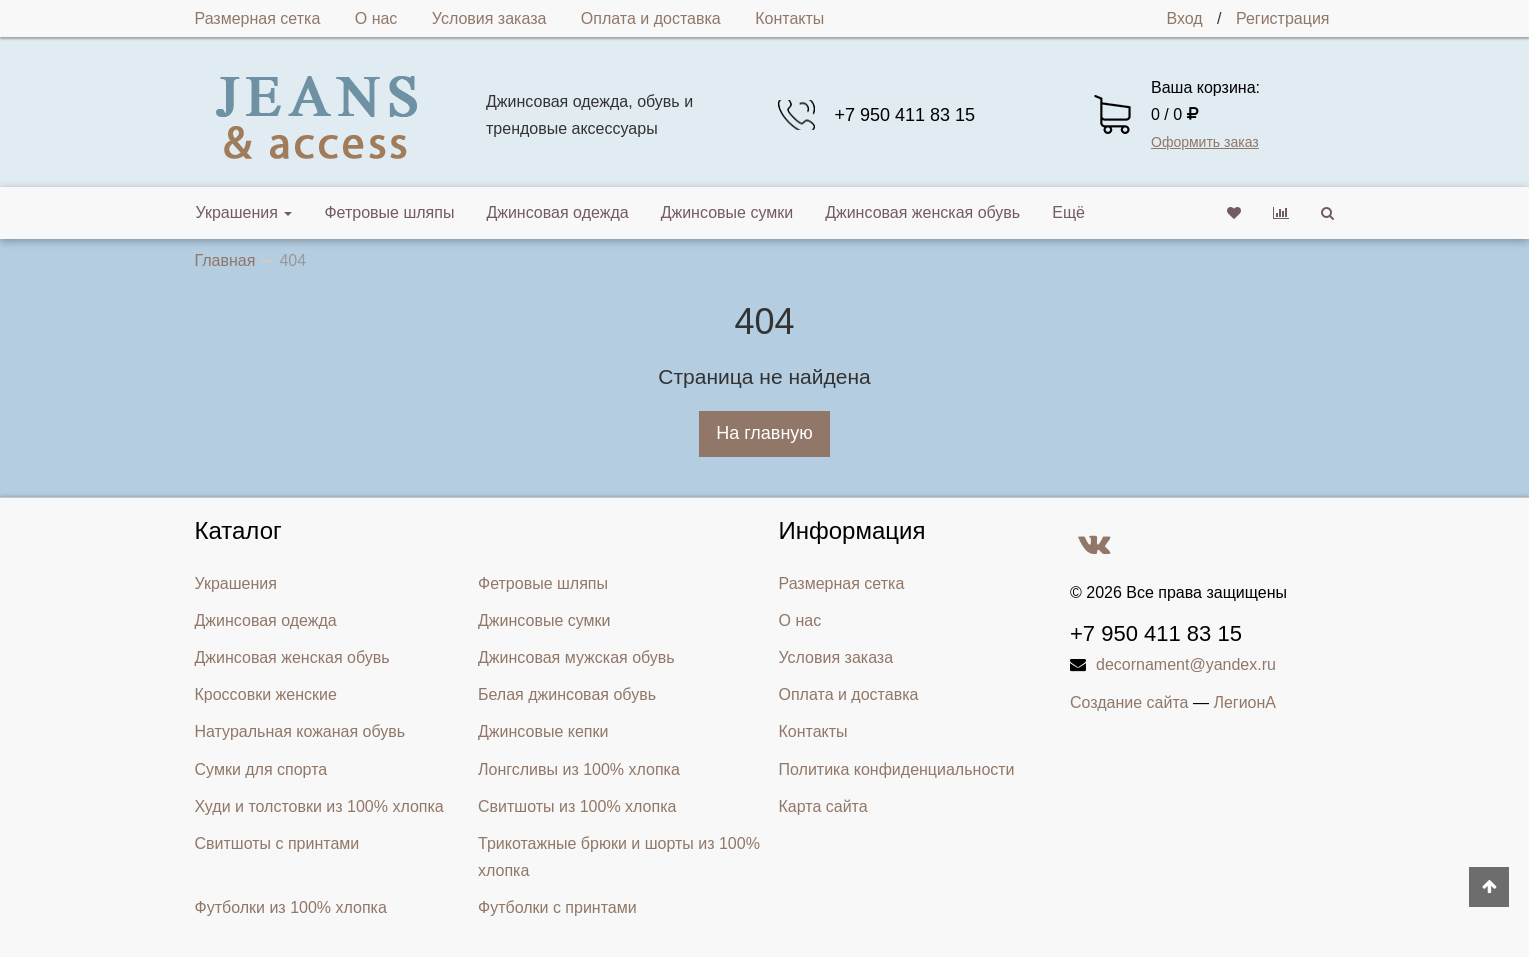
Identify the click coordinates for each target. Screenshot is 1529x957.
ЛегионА (1244, 702)
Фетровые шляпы (389, 212)
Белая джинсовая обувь (567, 694)
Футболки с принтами (557, 907)
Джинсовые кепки (543, 731)
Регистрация (1283, 18)
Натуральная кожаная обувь (300, 731)
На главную (764, 433)
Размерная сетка (258, 18)
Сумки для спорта (261, 769)
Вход (1184, 18)
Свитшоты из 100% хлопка (577, 806)
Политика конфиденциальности (897, 769)
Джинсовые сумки (727, 212)
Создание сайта (1129, 702)
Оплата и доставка (651, 18)
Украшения (244, 212)
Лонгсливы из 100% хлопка (579, 769)
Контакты (789, 18)
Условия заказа (489, 18)
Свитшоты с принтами (277, 843)
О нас (376, 18)
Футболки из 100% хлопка (291, 907)
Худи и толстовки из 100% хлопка (319, 806)
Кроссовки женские (266, 694)
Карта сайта (823, 806)
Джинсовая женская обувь (922, 212)
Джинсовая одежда (557, 212)
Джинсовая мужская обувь (576, 657)
